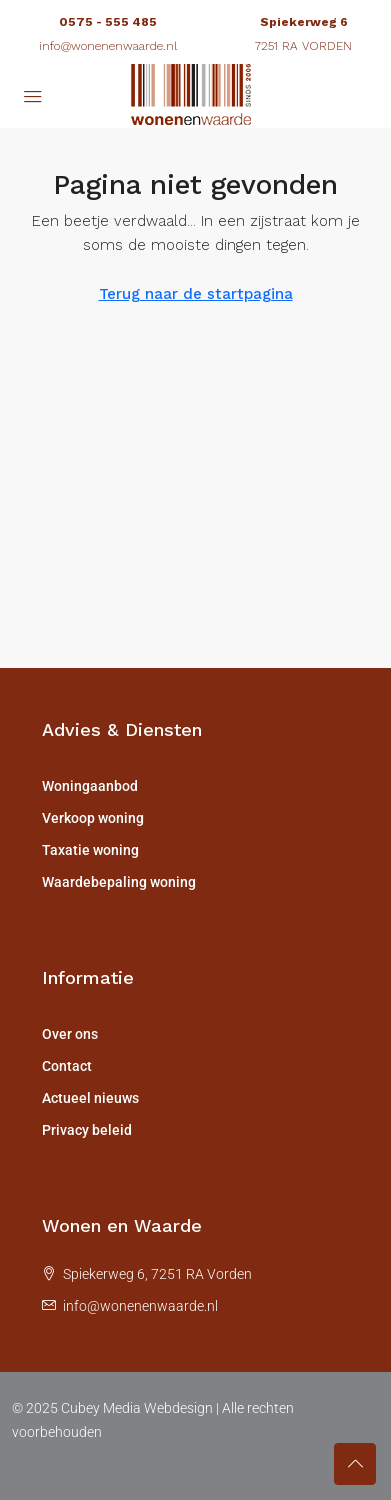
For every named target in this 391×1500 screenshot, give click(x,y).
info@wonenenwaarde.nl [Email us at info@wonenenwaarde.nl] (140, 1306)
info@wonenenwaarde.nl (108, 46)
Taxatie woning (90, 850)
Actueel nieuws (90, 1098)
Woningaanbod (90, 786)
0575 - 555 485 (108, 22)
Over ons (70, 1034)
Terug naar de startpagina (196, 294)
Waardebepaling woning (119, 882)
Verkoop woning (93, 818)
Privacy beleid (87, 1130)
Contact (67, 1066)
